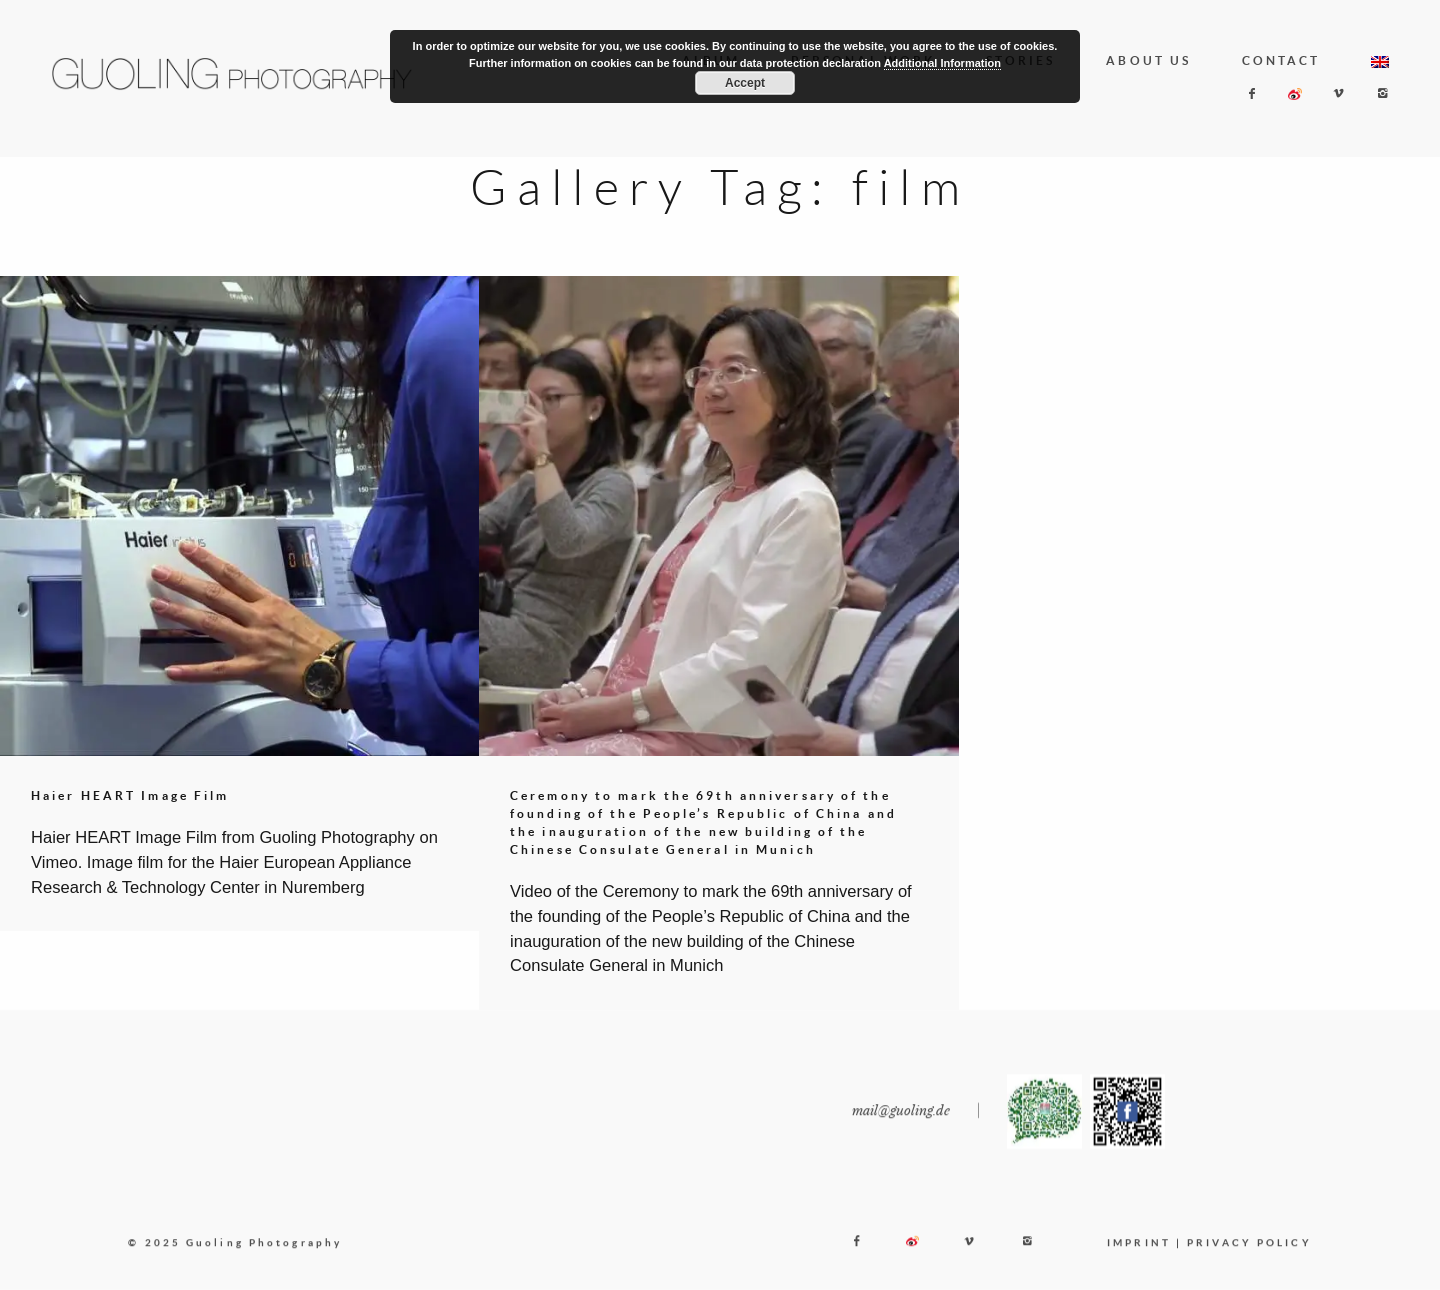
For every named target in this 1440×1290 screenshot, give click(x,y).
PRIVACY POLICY (1249, 1255)
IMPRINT (1139, 1255)
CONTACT (1281, 60)
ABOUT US (1148, 60)
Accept (745, 83)
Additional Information (942, 63)
